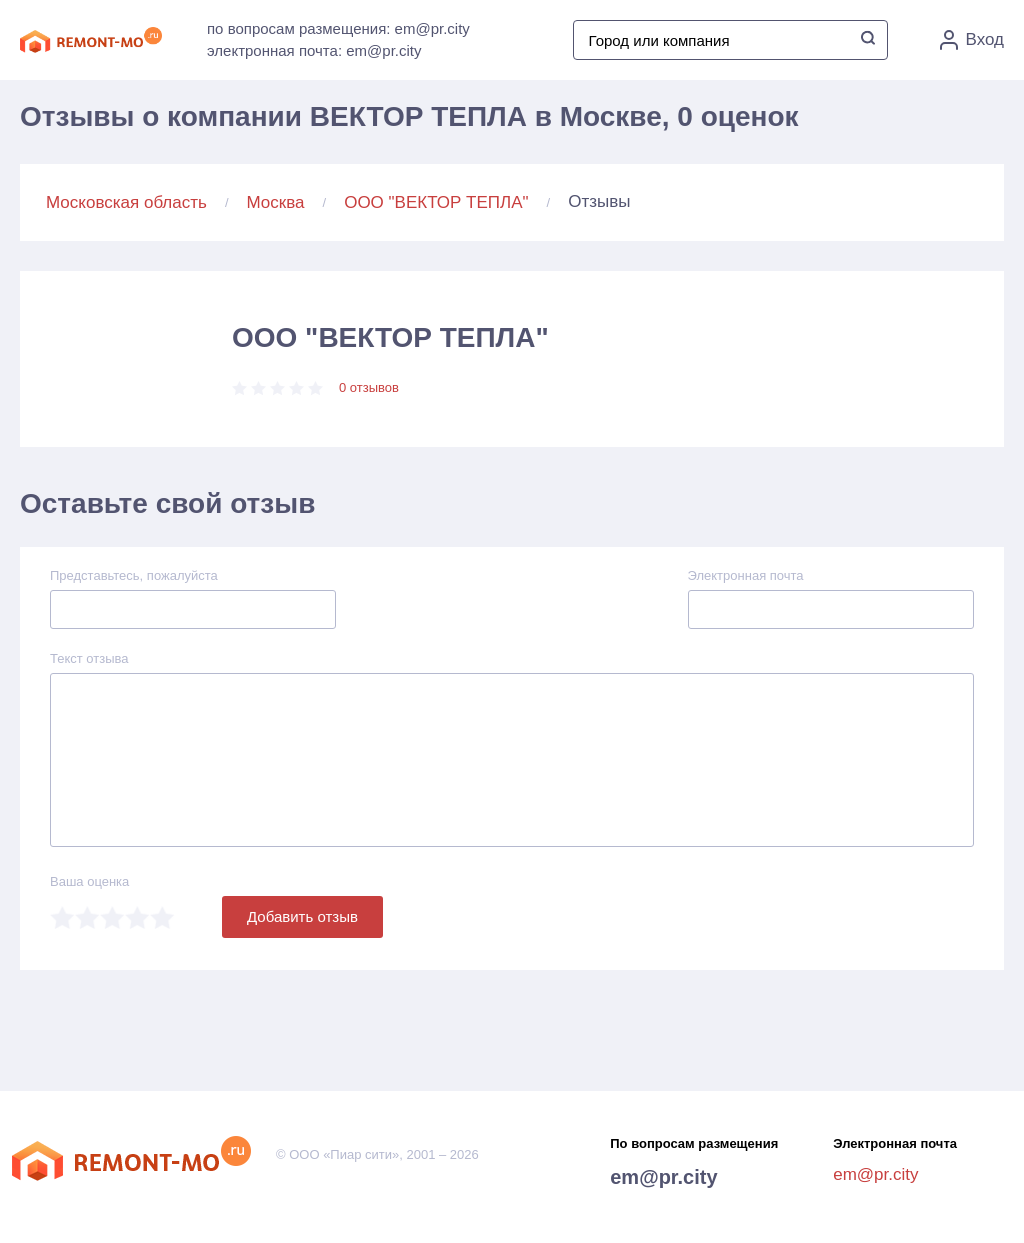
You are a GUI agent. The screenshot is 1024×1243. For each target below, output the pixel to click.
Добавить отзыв (302, 916)
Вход (972, 40)
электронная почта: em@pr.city (314, 50)
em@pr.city (663, 1177)
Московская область (126, 202)
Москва (276, 202)
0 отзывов (369, 387)
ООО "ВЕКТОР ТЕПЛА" (436, 202)
